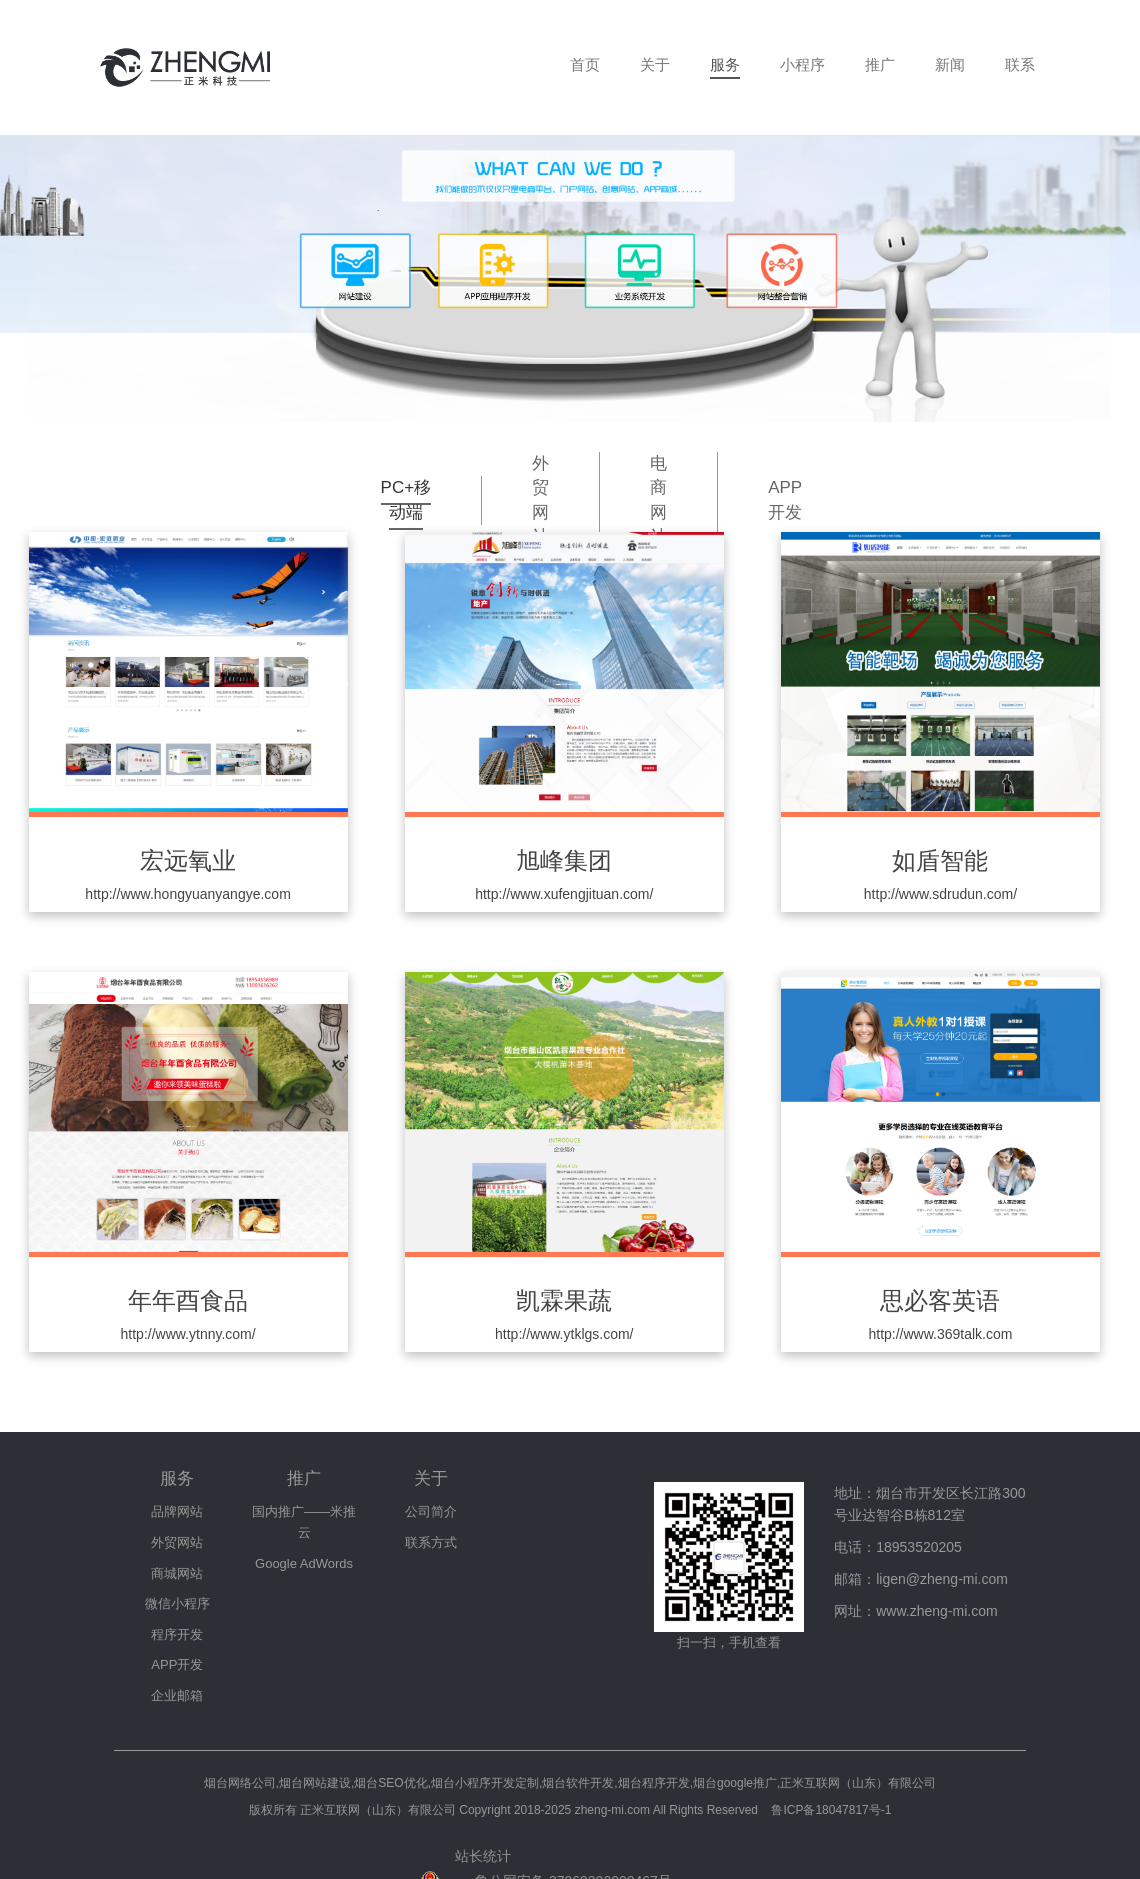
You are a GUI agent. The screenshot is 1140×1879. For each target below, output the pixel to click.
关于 (655, 64)
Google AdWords (304, 1563)
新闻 (950, 64)
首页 (585, 64)
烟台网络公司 (240, 1783)
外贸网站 (540, 500)
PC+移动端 (406, 499)
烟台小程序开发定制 (485, 1783)
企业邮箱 (177, 1695)
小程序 (802, 64)
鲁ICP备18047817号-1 (831, 1810)
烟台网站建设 (315, 1783)
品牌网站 (177, 1511)
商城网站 (177, 1573)
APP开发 (785, 499)
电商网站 (658, 500)
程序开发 (177, 1634)
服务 (725, 64)
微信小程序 (177, 1603)
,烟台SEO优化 (389, 1783)
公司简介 (431, 1511)
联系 (1020, 64)
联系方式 (431, 1542)
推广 (880, 64)
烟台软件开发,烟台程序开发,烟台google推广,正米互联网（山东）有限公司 (739, 1783)
